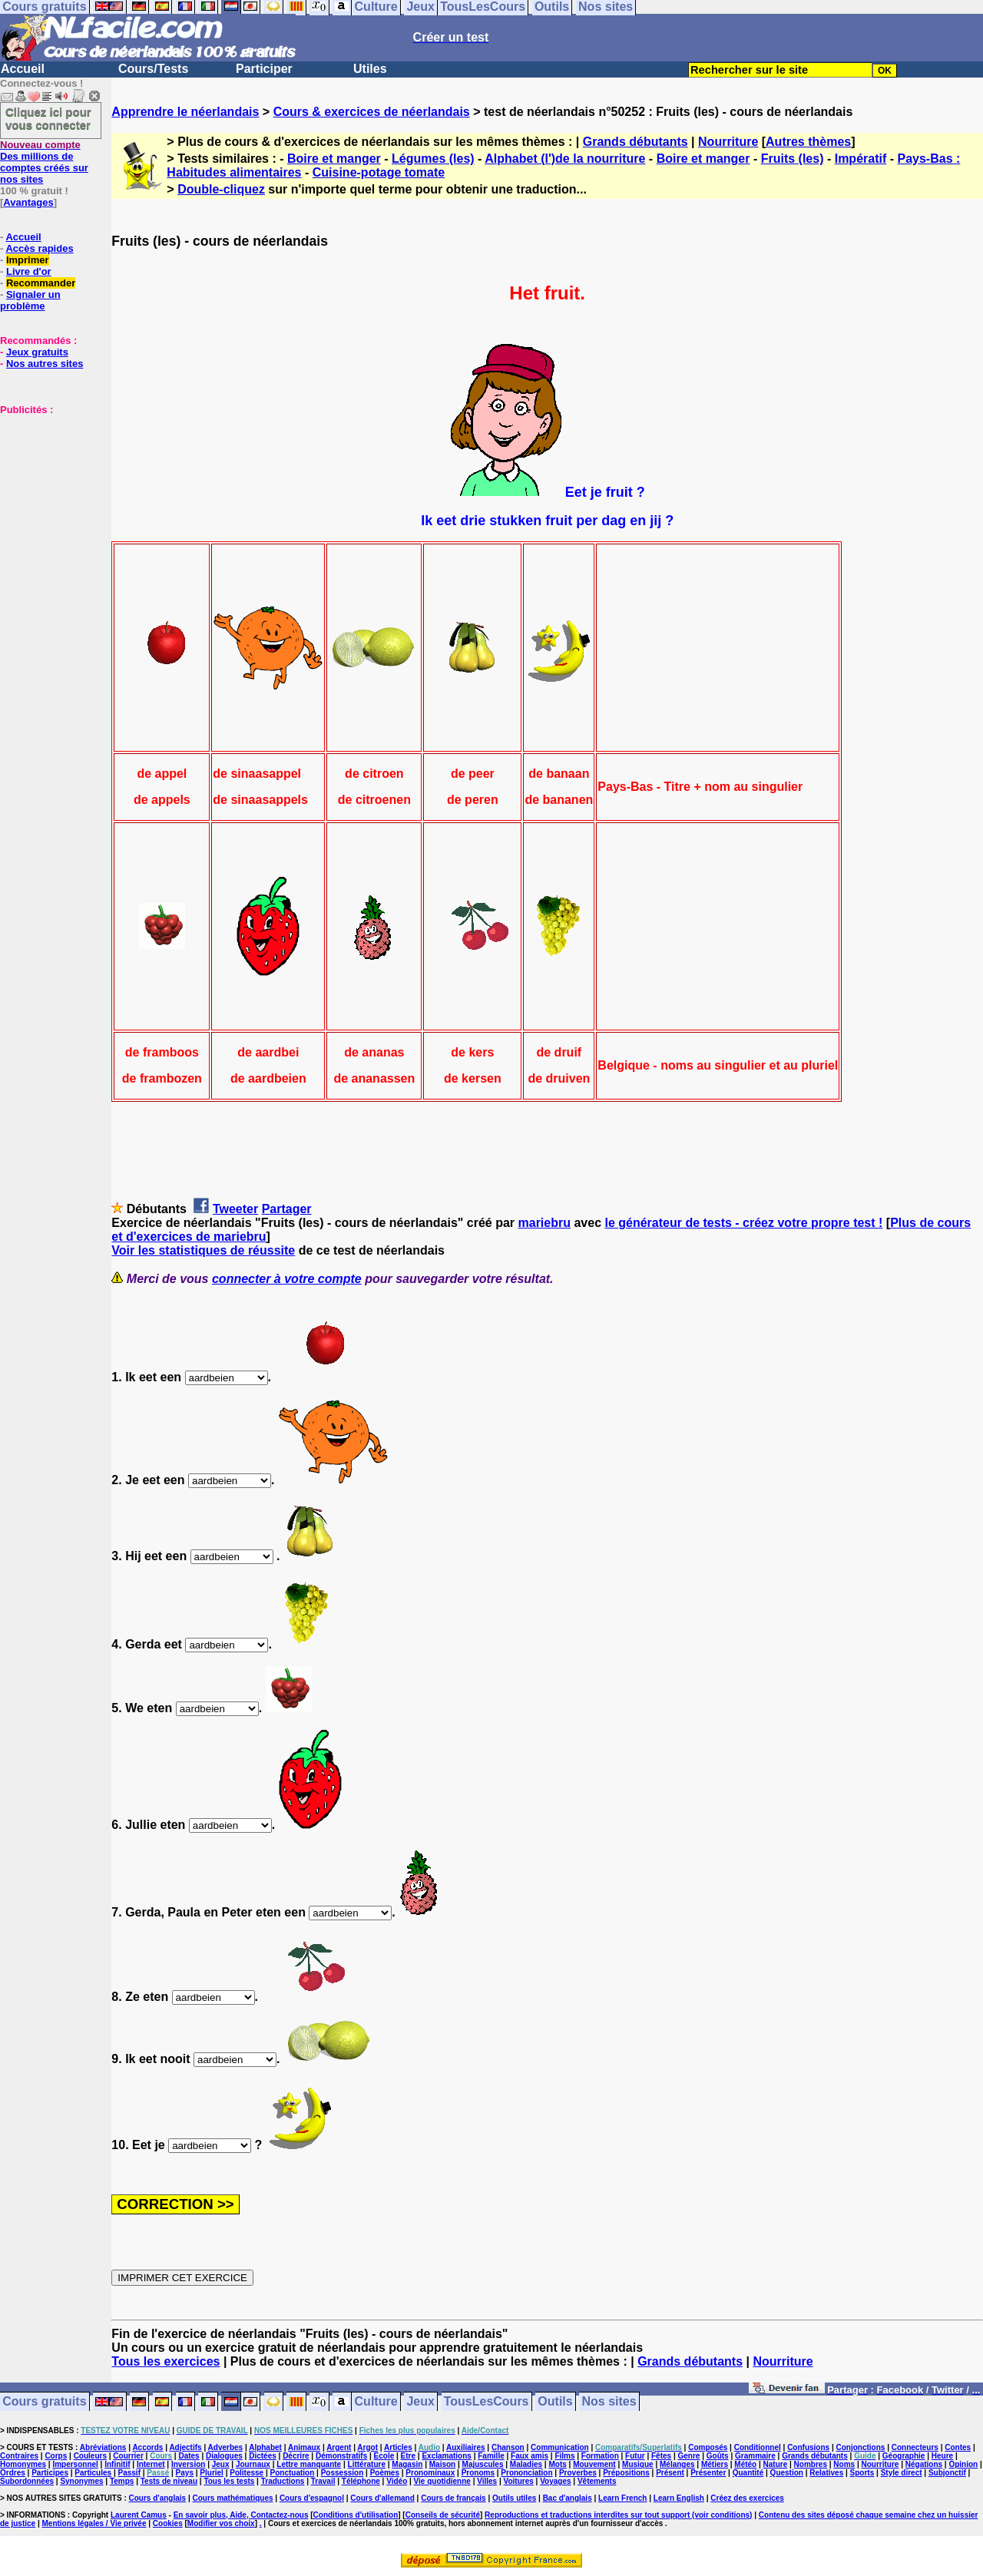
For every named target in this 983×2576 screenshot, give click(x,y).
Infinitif (117, 2464)
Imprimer (27, 260)
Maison (442, 2464)
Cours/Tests (153, 68)
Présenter (708, 2473)
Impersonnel (75, 2464)
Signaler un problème (30, 300)
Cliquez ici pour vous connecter (48, 118)
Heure (942, 2456)
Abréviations (103, 2447)
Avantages (28, 202)
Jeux (420, 2402)
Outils (555, 2402)
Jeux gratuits (37, 352)
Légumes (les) (433, 158)
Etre (408, 2456)
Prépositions (626, 2473)
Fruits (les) (792, 158)
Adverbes (225, 2447)
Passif (129, 2473)
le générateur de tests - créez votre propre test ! (743, 1222)
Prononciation (526, 2473)
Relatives (826, 2473)
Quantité (748, 2473)
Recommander (40, 283)
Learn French (622, 2498)
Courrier (128, 2456)
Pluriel (211, 2473)
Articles (398, 2447)
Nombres (810, 2464)
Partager (287, 1208)
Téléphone (361, 2481)
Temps (122, 2481)
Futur (635, 2456)
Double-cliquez (221, 189)
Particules (92, 2473)
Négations (923, 2464)
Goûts (718, 2456)
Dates (188, 2456)
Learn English (679, 2498)
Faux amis (529, 2456)
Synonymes (81, 2481)
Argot (367, 2447)
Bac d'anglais (567, 2498)
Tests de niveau (169, 2481)
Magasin (407, 2464)
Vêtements (597, 2481)
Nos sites (609, 2402)
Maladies (526, 2464)
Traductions (283, 2481)
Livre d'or (28, 271)
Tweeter (235, 1208)
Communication (560, 2447)
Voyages (555, 2481)
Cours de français (453, 2498)
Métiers (714, 2464)
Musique (638, 2464)
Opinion (963, 2464)
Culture (376, 2402)
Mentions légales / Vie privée (94, 2523)
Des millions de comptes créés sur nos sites (44, 162)
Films (564, 2456)
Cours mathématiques (233, 2498)
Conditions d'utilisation (356, 2515)
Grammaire (755, 2456)
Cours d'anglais (158, 2498)
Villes (487, 2481)
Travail (323, 2481)
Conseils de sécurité (442, 2515)
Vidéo (396, 2481)
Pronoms (478, 2473)
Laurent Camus (139, 2515)
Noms (844, 2464)
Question (786, 2473)
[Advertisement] (46, 492)
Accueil (23, 68)
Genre (689, 2456)
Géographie (903, 2456)
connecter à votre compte (287, 1278)
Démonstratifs (341, 2456)
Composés (707, 2447)
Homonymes (23, 2464)
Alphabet (265, 2447)
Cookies (168, 2523)
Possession (342, 2473)
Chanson (508, 2447)
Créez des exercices (747, 2498)
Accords (147, 2447)
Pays (185, 2473)
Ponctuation (292, 2473)
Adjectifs (185, 2447)
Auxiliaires (465, 2447)
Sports (862, 2473)
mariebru (544, 1222)
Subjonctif (947, 2473)
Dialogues (224, 2456)
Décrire (296, 2456)
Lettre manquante (308, 2464)
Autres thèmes (808, 141)
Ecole (384, 2456)
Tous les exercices (165, 2361)
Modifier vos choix (221, 2523)
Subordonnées (27, 2481)
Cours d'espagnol (312, 2498)
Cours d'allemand (382, 2498)
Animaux (304, 2447)
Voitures (519, 2481)
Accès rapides (39, 248)
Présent (670, 2473)
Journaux (253, 2464)
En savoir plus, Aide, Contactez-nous (241, 2515)
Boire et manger (334, 158)
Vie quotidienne (442, 2481)
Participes (49, 2473)
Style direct (901, 2473)
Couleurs (90, 2456)
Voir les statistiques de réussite (203, 1250)
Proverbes (578, 2473)
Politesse (246, 2473)
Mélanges (677, 2464)
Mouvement (594, 2464)
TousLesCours (486, 2402)
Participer (264, 68)
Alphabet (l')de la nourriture (565, 158)
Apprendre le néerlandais (185, 111)
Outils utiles (514, 2498)
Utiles (370, 68)
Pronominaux (430, 2473)
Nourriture (728, 141)
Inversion (188, 2464)
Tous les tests (229, 2481)
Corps (56, 2456)
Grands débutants (635, 141)
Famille (491, 2456)
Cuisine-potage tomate (379, 172)
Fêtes (661, 2456)
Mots (557, 2464)
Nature (775, 2464)
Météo (745, 2464)
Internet (151, 2464)
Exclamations (446, 2456)
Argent (338, 2447)
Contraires (19, 2456)
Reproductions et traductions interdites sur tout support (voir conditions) (618, 2515)
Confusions (808, 2447)
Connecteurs (915, 2447)
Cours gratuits (44, 2402)
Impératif (861, 158)
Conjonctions (860, 2447)
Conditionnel (757, 2447)
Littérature (367, 2464)
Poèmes (384, 2473)
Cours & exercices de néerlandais (371, 111)
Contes (958, 2447)
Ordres (12, 2473)
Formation (600, 2456)
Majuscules (483, 2464)
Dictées (262, 2456)
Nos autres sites (44, 363)
